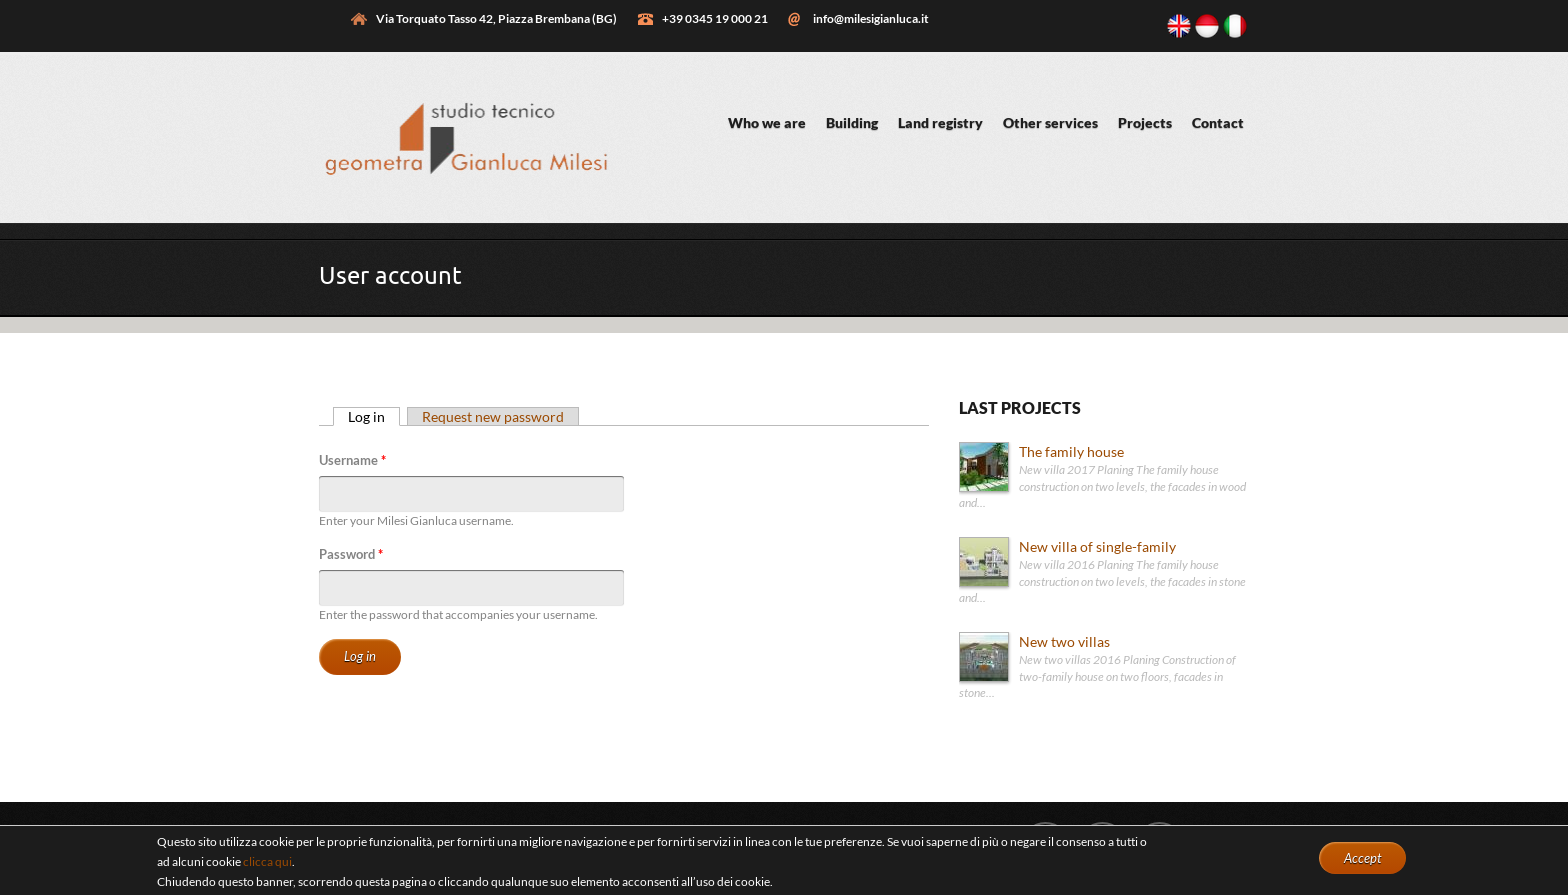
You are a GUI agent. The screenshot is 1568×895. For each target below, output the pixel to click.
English (1179, 26)
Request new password (493, 416)
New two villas (1064, 641)
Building (852, 122)
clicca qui (267, 861)
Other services (1050, 122)
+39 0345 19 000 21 (715, 18)
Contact (1218, 122)
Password (351, 554)
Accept (1362, 858)
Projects (1145, 122)
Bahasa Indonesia (1207, 26)
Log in (374, 416)
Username (352, 460)
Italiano (1235, 26)
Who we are (767, 122)
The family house (1071, 451)
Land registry (940, 122)
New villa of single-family (1097, 546)
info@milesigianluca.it (871, 18)
